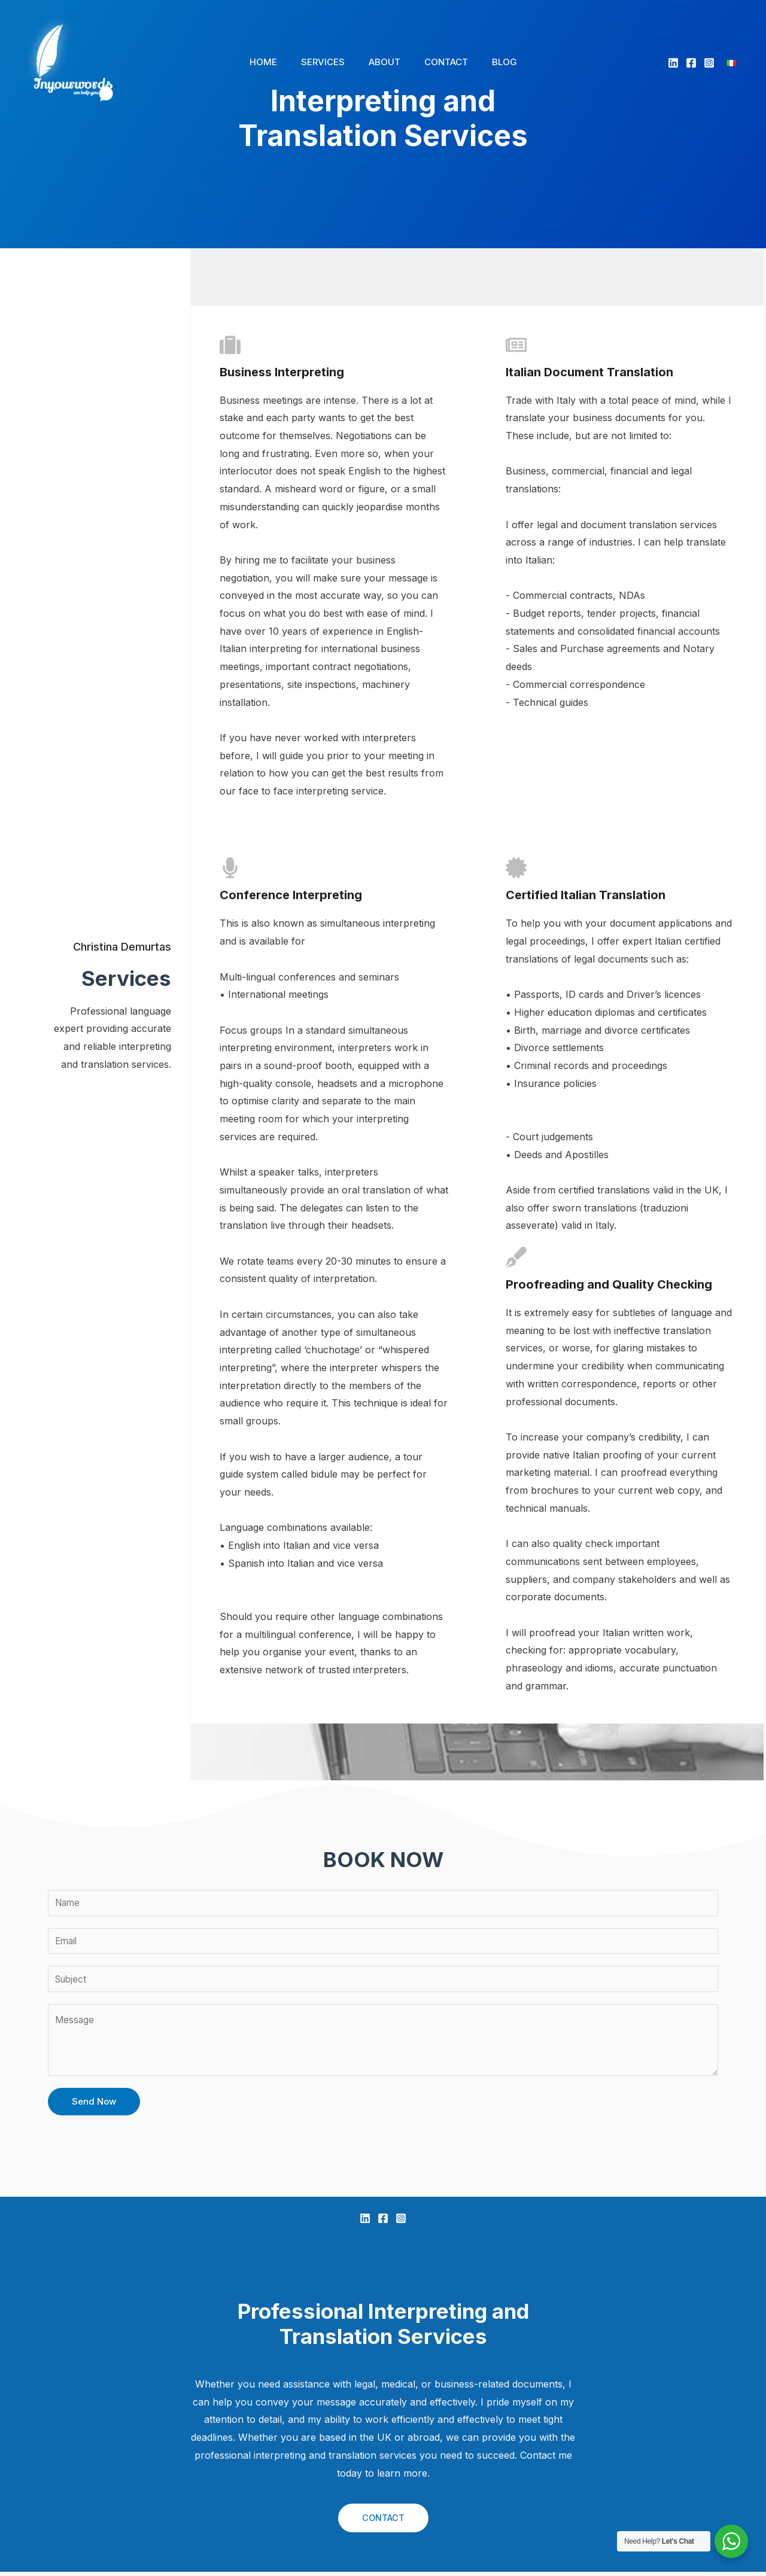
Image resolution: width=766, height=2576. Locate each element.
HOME (275, 62)
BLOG (492, 62)
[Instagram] (709, 62)
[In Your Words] (73, 61)
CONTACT (440, 62)
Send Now (94, 2105)
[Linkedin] (673, 62)
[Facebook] (691, 62)
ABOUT (384, 62)
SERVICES (329, 62)
